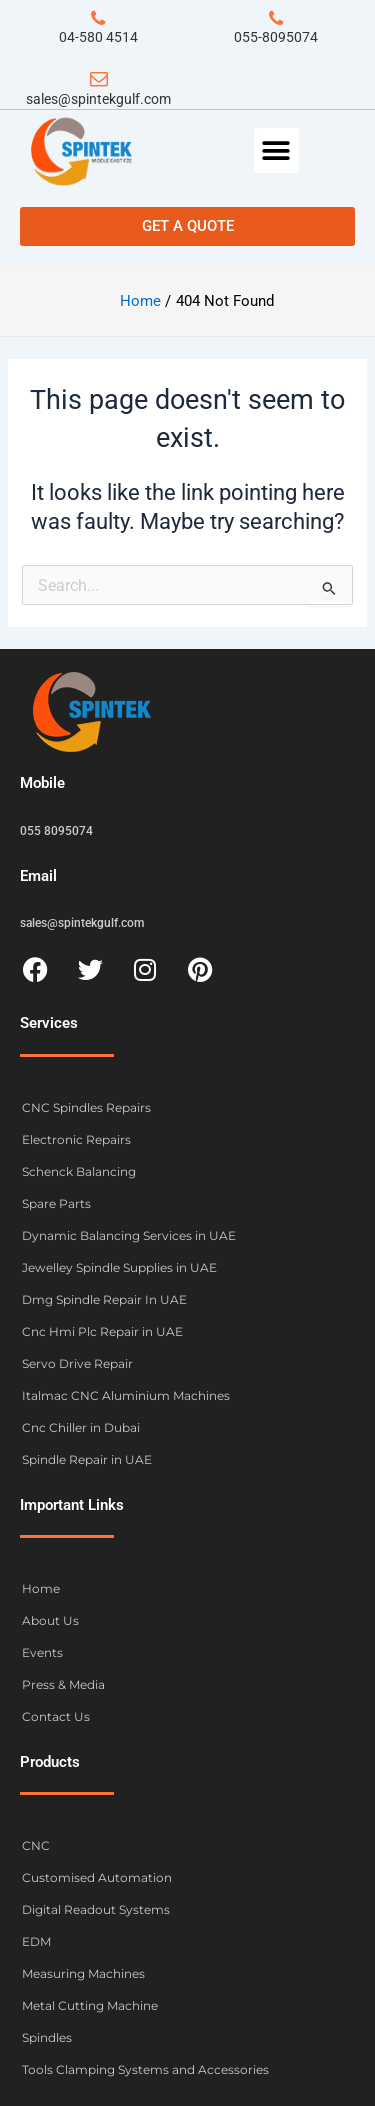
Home (41, 1588)
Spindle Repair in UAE (87, 1459)
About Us (50, 1620)
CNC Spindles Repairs (86, 1107)
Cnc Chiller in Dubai (81, 1427)
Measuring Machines (83, 1973)
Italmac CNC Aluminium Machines (126, 1395)
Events (42, 1652)
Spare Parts (56, 1203)
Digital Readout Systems (96, 1909)
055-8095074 (276, 37)
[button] (276, 150)
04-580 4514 (98, 37)
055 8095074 (56, 831)
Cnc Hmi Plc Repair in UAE (102, 1331)
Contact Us (56, 1716)
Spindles (47, 2037)
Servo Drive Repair (77, 1363)
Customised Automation (97, 1877)
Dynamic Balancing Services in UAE (129, 1235)
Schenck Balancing (79, 1171)
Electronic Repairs (76, 1139)
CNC (36, 1845)
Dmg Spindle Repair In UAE (104, 1299)
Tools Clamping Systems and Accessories (145, 2069)
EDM (36, 1941)
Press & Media (63, 1684)
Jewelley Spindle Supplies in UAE (119, 1267)
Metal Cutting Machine (90, 2005)
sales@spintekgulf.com (98, 99)
